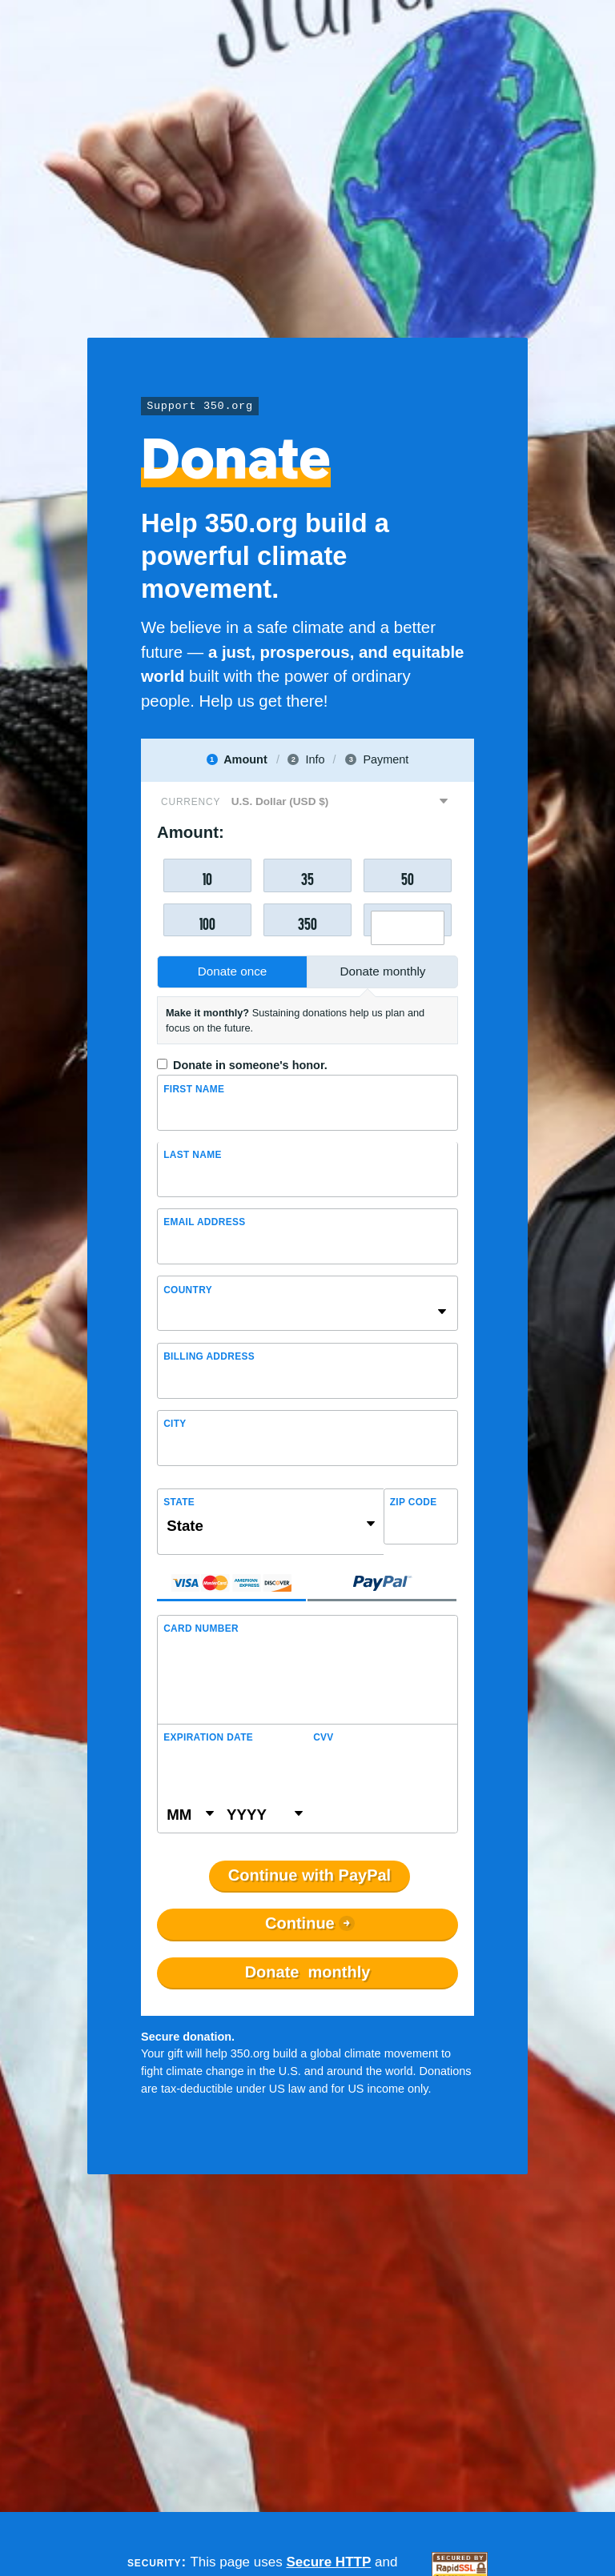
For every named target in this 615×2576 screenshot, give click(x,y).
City (175, 1423)
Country (187, 1290)
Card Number (201, 1628)
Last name (192, 1154)
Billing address (209, 1356)
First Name (193, 1089)
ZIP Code (413, 1502)
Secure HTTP (328, 2562)
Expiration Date (208, 1737)
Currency (190, 801)
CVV (323, 1737)
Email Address (204, 1222)
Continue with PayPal (309, 1876)
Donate (308, 1972)
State (179, 1502)
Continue (300, 1924)
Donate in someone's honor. (250, 1065)
